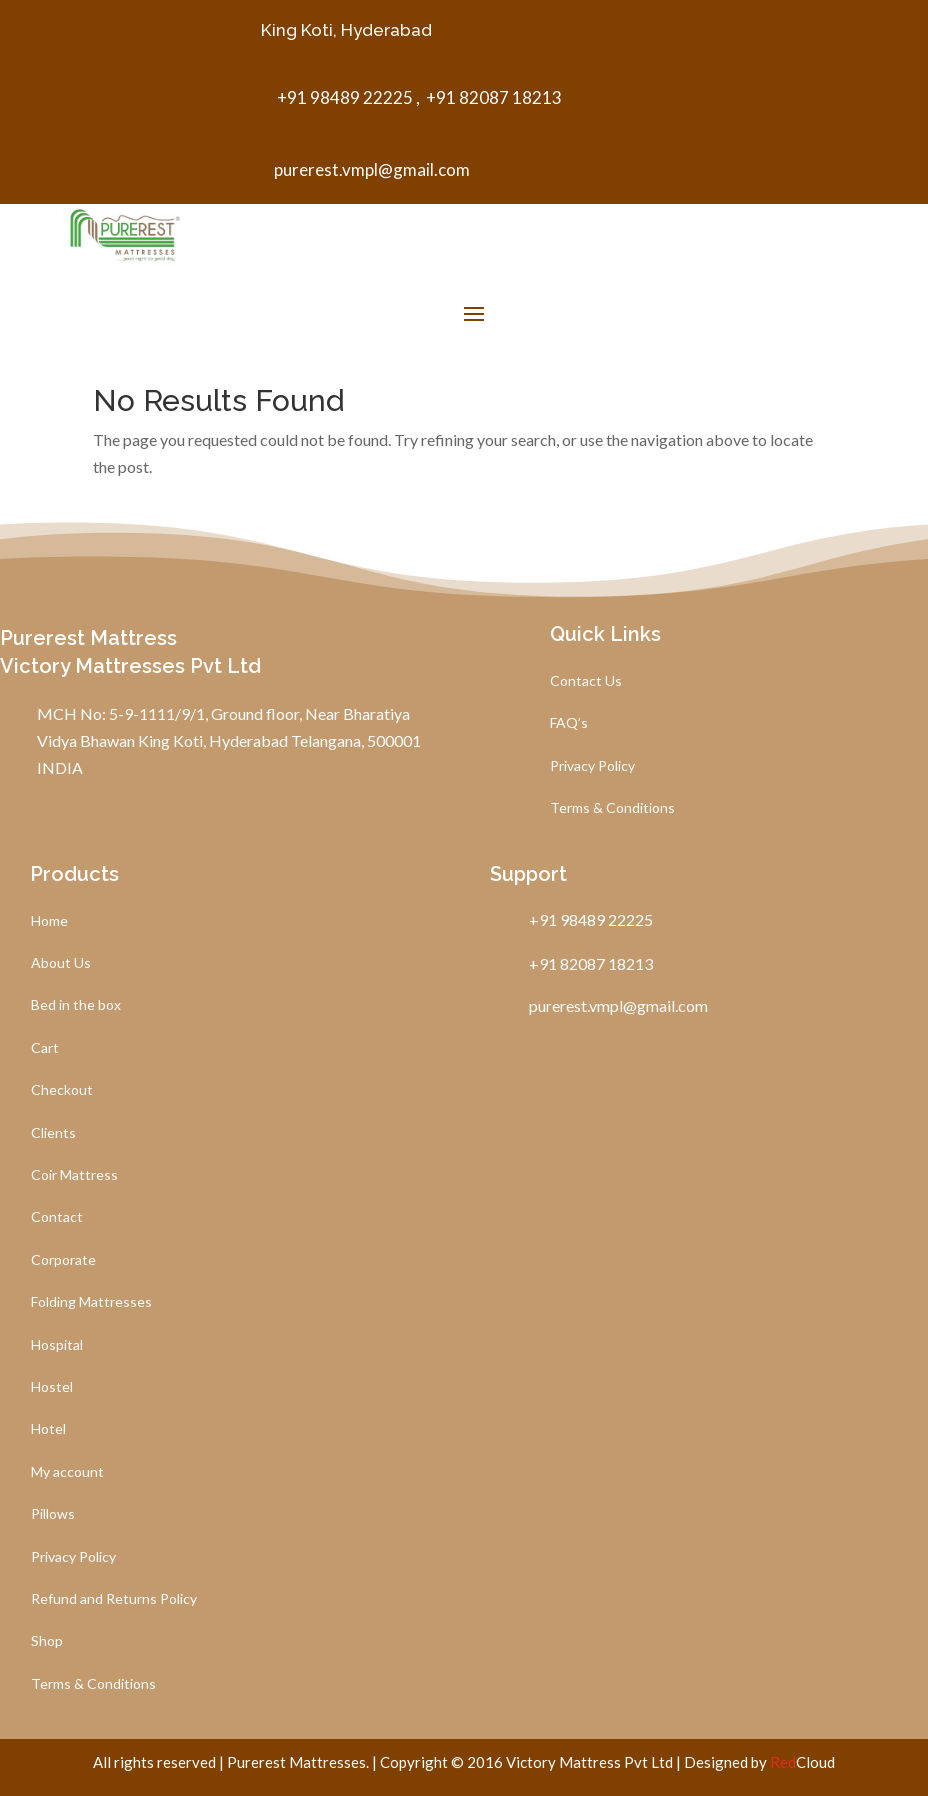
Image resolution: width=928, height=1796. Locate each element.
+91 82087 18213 (492, 97)
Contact (57, 1217)
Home (49, 921)
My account (67, 1472)
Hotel (48, 1429)
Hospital (57, 1345)
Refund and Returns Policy (114, 1599)
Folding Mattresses (91, 1302)
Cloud (802, 1762)
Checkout (62, 1090)
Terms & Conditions (612, 808)
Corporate (63, 1260)
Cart (45, 1048)
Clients (53, 1133)
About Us (61, 963)
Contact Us (586, 681)
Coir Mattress (74, 1175)
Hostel (52, 1387)
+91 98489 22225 (343, 97)
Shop (47, 1641)
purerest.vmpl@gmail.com (372, 169)
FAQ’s (569, 723)
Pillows (53, 1514)
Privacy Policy (592, 766)
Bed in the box (76, 1005)
